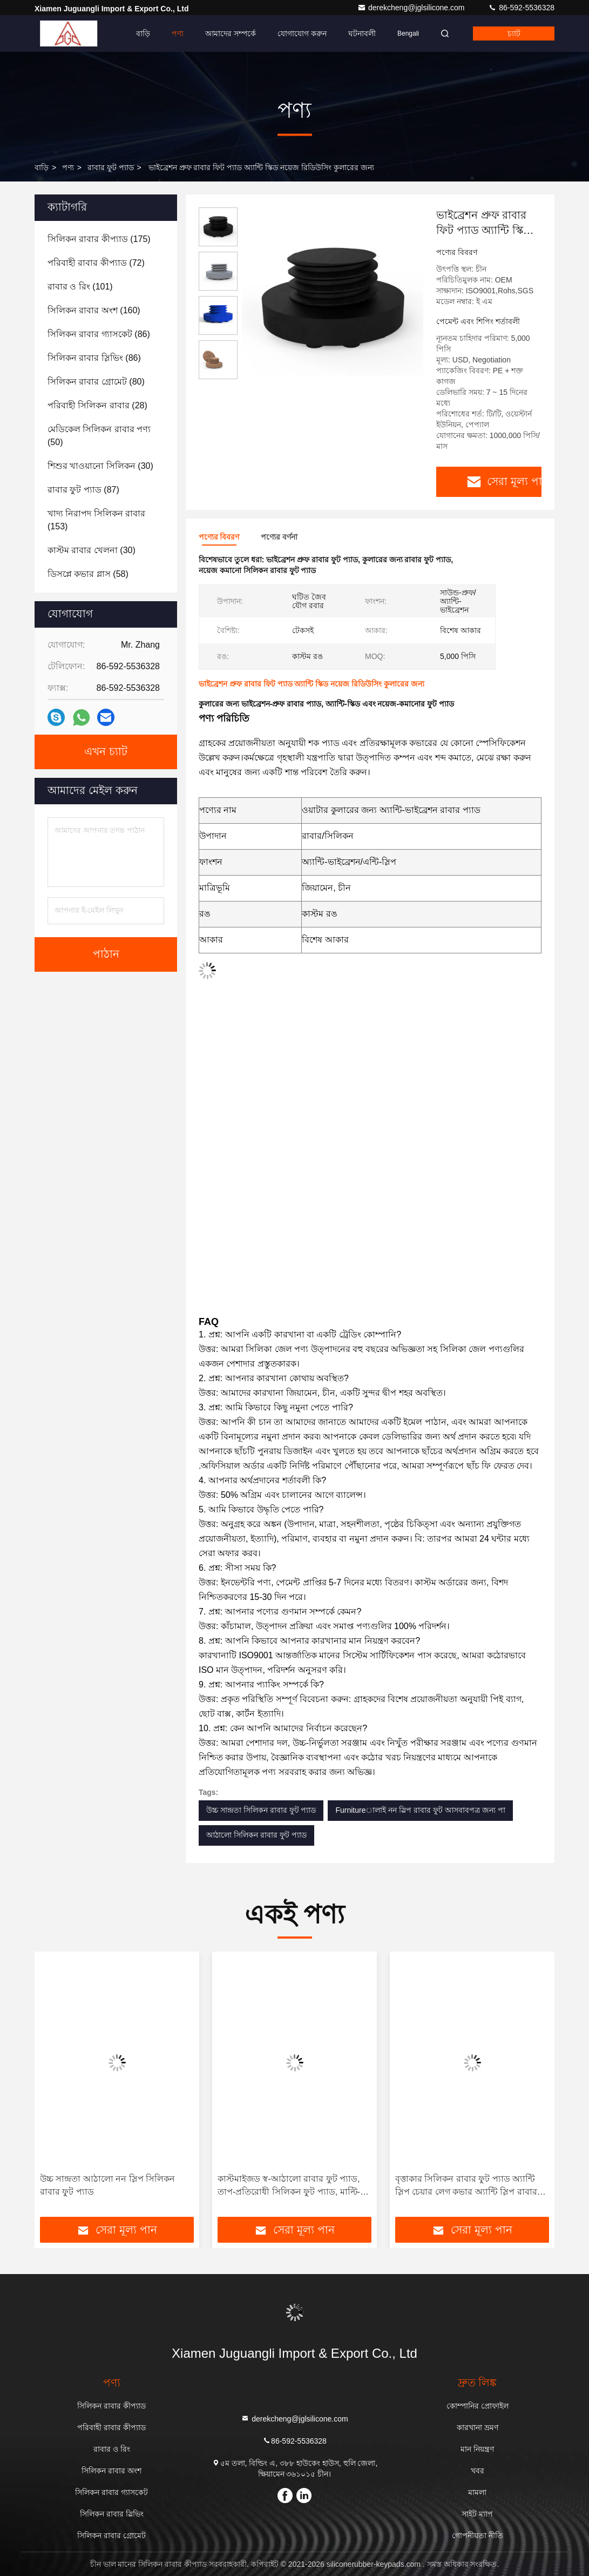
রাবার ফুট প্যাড (110, 167)
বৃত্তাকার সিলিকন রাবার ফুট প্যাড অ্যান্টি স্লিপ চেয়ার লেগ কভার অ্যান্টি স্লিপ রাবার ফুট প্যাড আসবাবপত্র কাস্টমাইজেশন (466, 2186)
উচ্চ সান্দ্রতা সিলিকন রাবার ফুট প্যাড (261, 1810)
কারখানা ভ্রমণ (477, 2427)
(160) (94, 310)
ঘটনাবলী (362, 33)
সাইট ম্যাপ (477, 2514)
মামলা (477, 2492)
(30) (100, 465)
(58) (88, 574)
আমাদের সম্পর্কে (230, 33)
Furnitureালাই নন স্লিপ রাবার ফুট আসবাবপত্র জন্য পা (420, 1810)
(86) (99, 334)
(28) (97, 405)
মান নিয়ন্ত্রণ (477, 2449)
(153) (96, 520)
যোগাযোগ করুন (302, 33)
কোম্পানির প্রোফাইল (477, 2406)
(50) (99, 436)
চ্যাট (513, 33)
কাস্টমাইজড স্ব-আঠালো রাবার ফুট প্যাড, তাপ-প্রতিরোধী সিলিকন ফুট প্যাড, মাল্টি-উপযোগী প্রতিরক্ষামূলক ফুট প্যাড (289, 2186)
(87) (83, 489)
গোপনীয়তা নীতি (477, 2535)
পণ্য (178, 33)
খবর (477, 2470)
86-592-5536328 (521, 7)
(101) (80, 286)
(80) (96, 381)
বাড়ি (143, 33)
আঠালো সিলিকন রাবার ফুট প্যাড (256, 1835)
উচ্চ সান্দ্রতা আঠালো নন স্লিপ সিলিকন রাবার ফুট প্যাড (107, 2185)
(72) (96, 262)
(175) (99, 239)
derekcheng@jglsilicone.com (411, 7)
